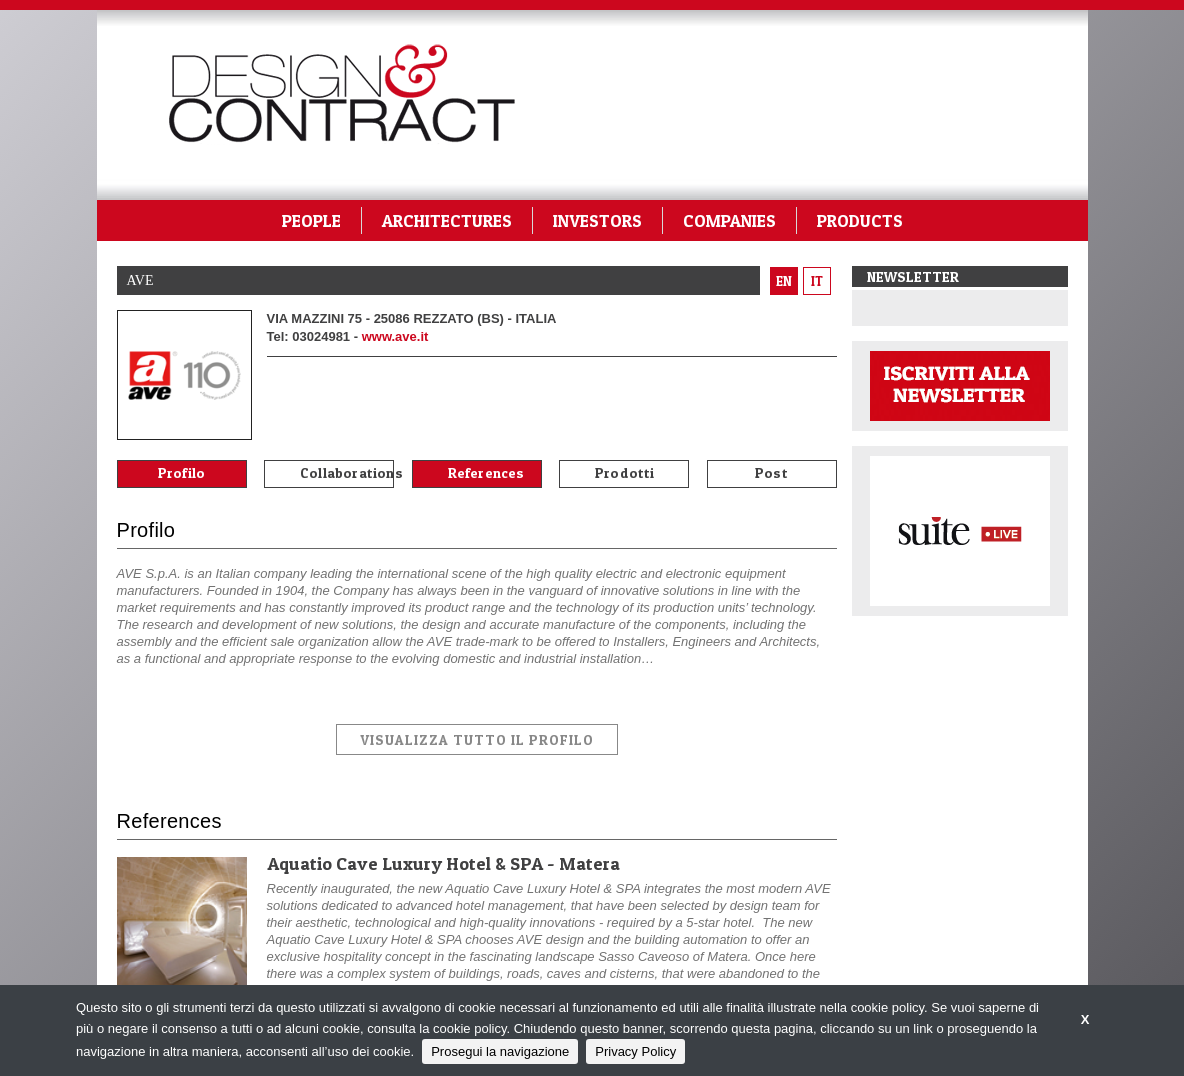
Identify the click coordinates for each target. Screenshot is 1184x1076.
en (784, 281)
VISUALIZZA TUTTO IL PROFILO (477, 739)
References (486, 472)
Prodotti (625, 472)
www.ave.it (395, 336)
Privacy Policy (635, 1051)
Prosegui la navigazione (500, 1051)
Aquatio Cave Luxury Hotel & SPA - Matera (443, 863)
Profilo (181, 472)
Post (771, 472)
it (817, 281)
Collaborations (347, 472)
